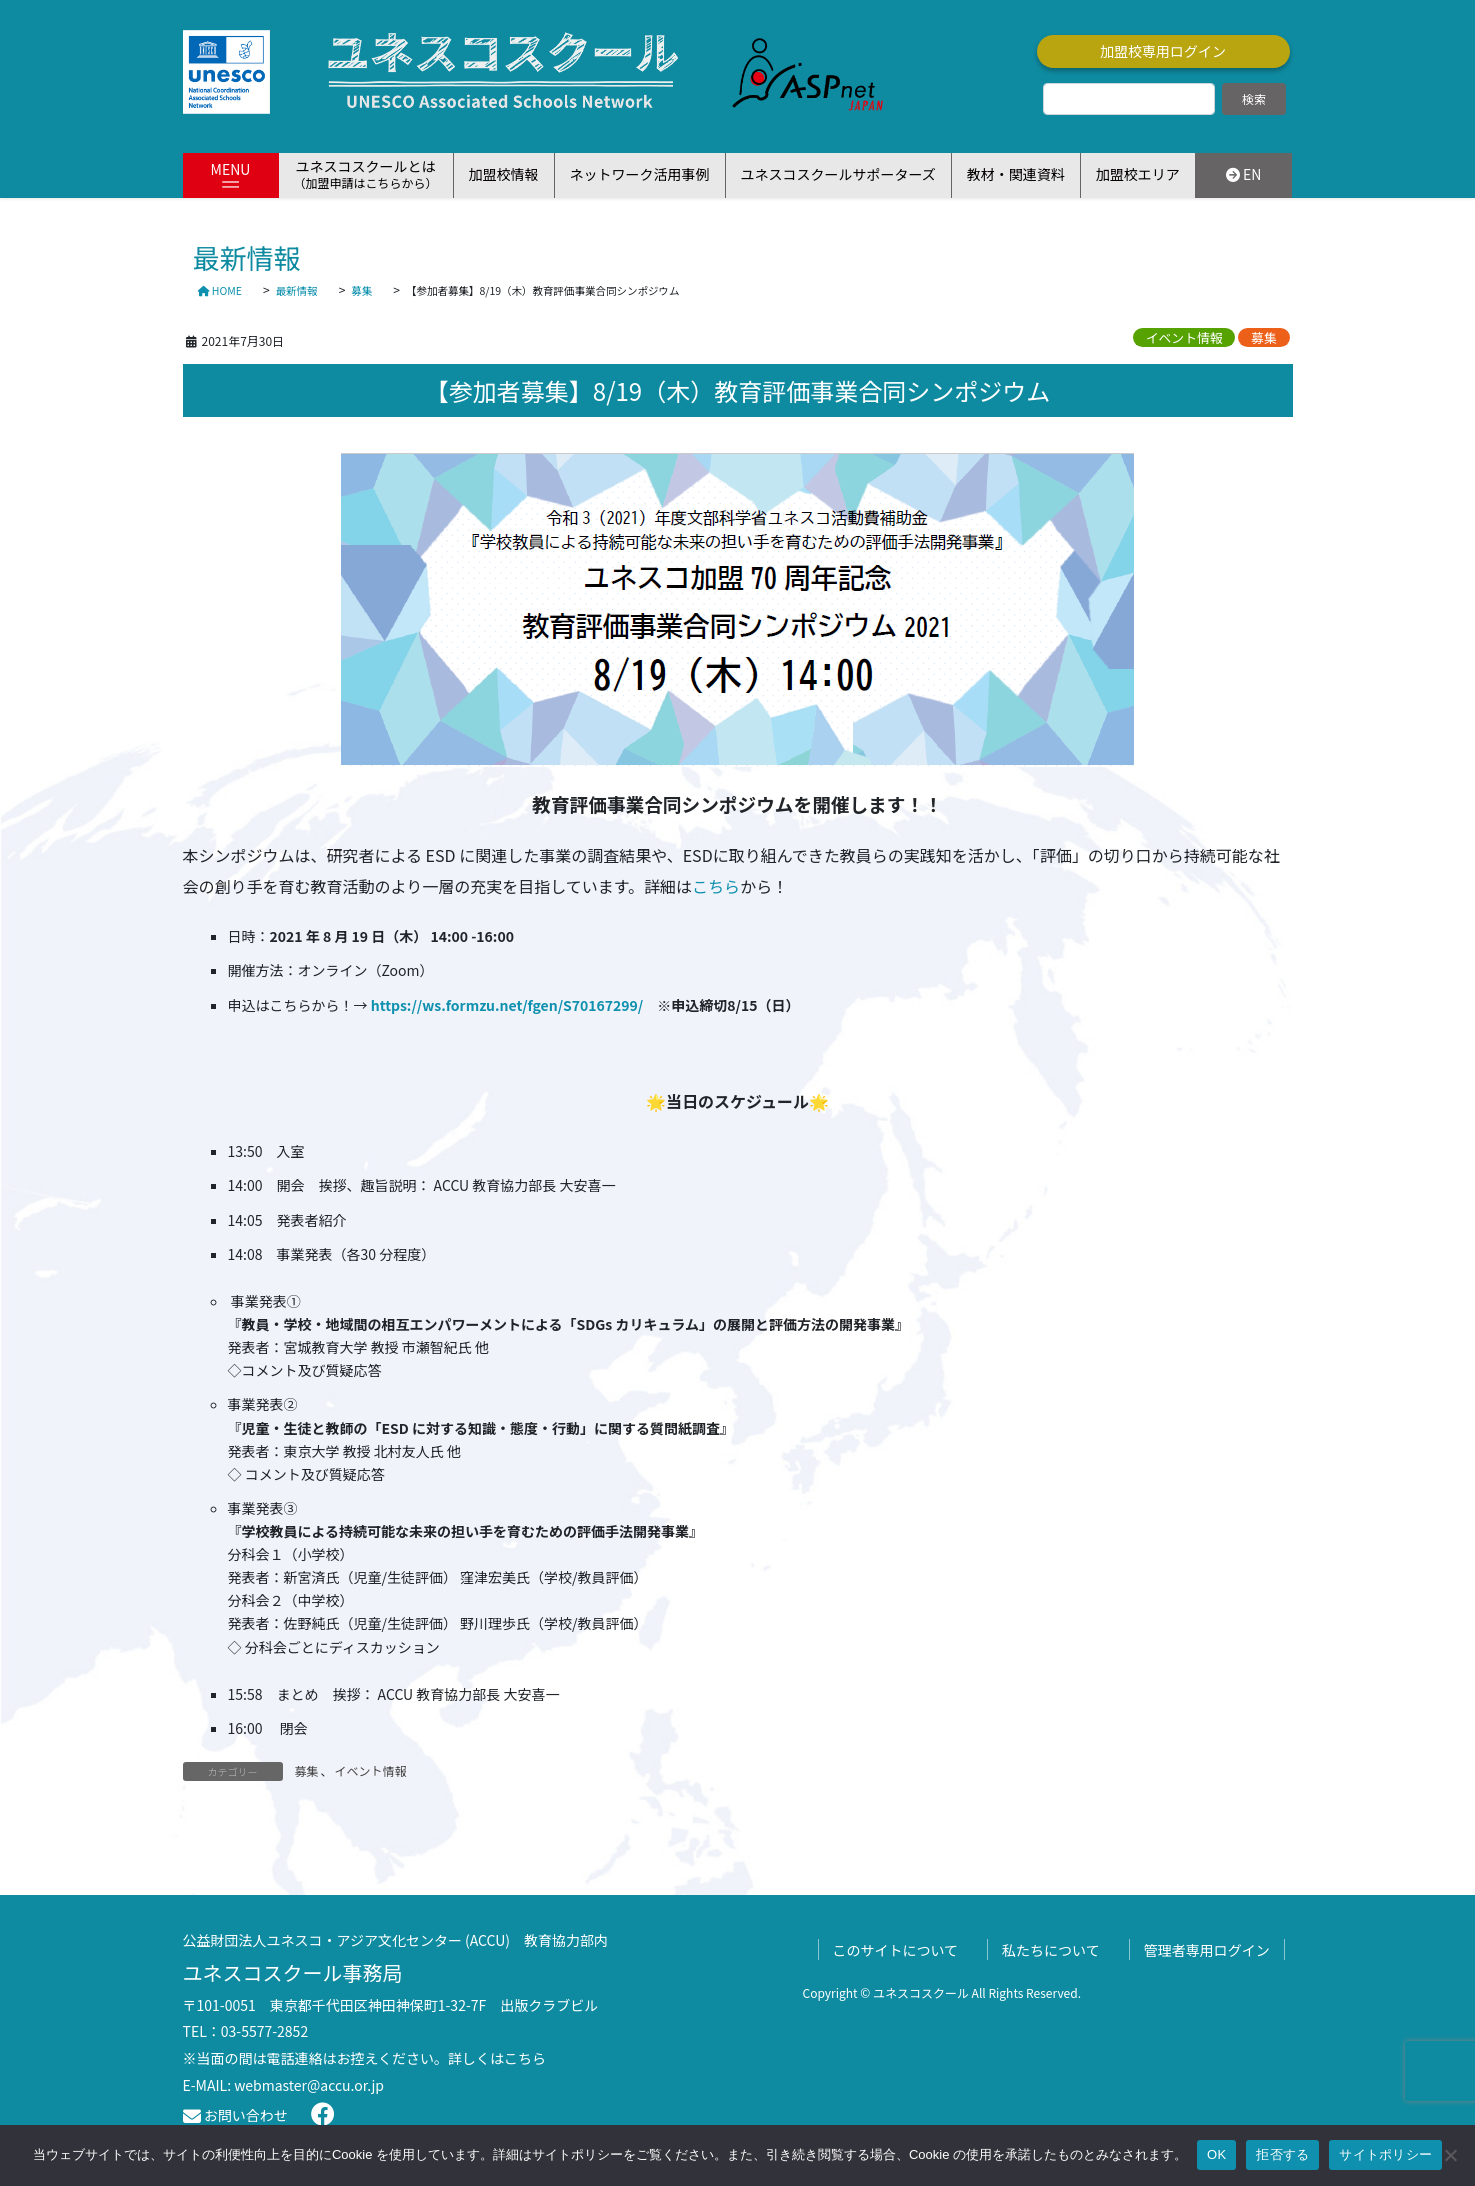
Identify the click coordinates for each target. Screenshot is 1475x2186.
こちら (716, 886)
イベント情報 (1184, 337)
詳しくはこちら (497, 2058)
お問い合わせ (235, 2115)
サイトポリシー (1385, 2154)
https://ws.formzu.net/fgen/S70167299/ (507, 1005)
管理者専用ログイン (1207, 1950)
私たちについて (1051, 1950)
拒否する (1282, 2154)
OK (1216, 2154)
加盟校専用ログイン (1163, 51)
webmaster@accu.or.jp (309, 2085)
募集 (1264, 337)
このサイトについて (896, 1950)
